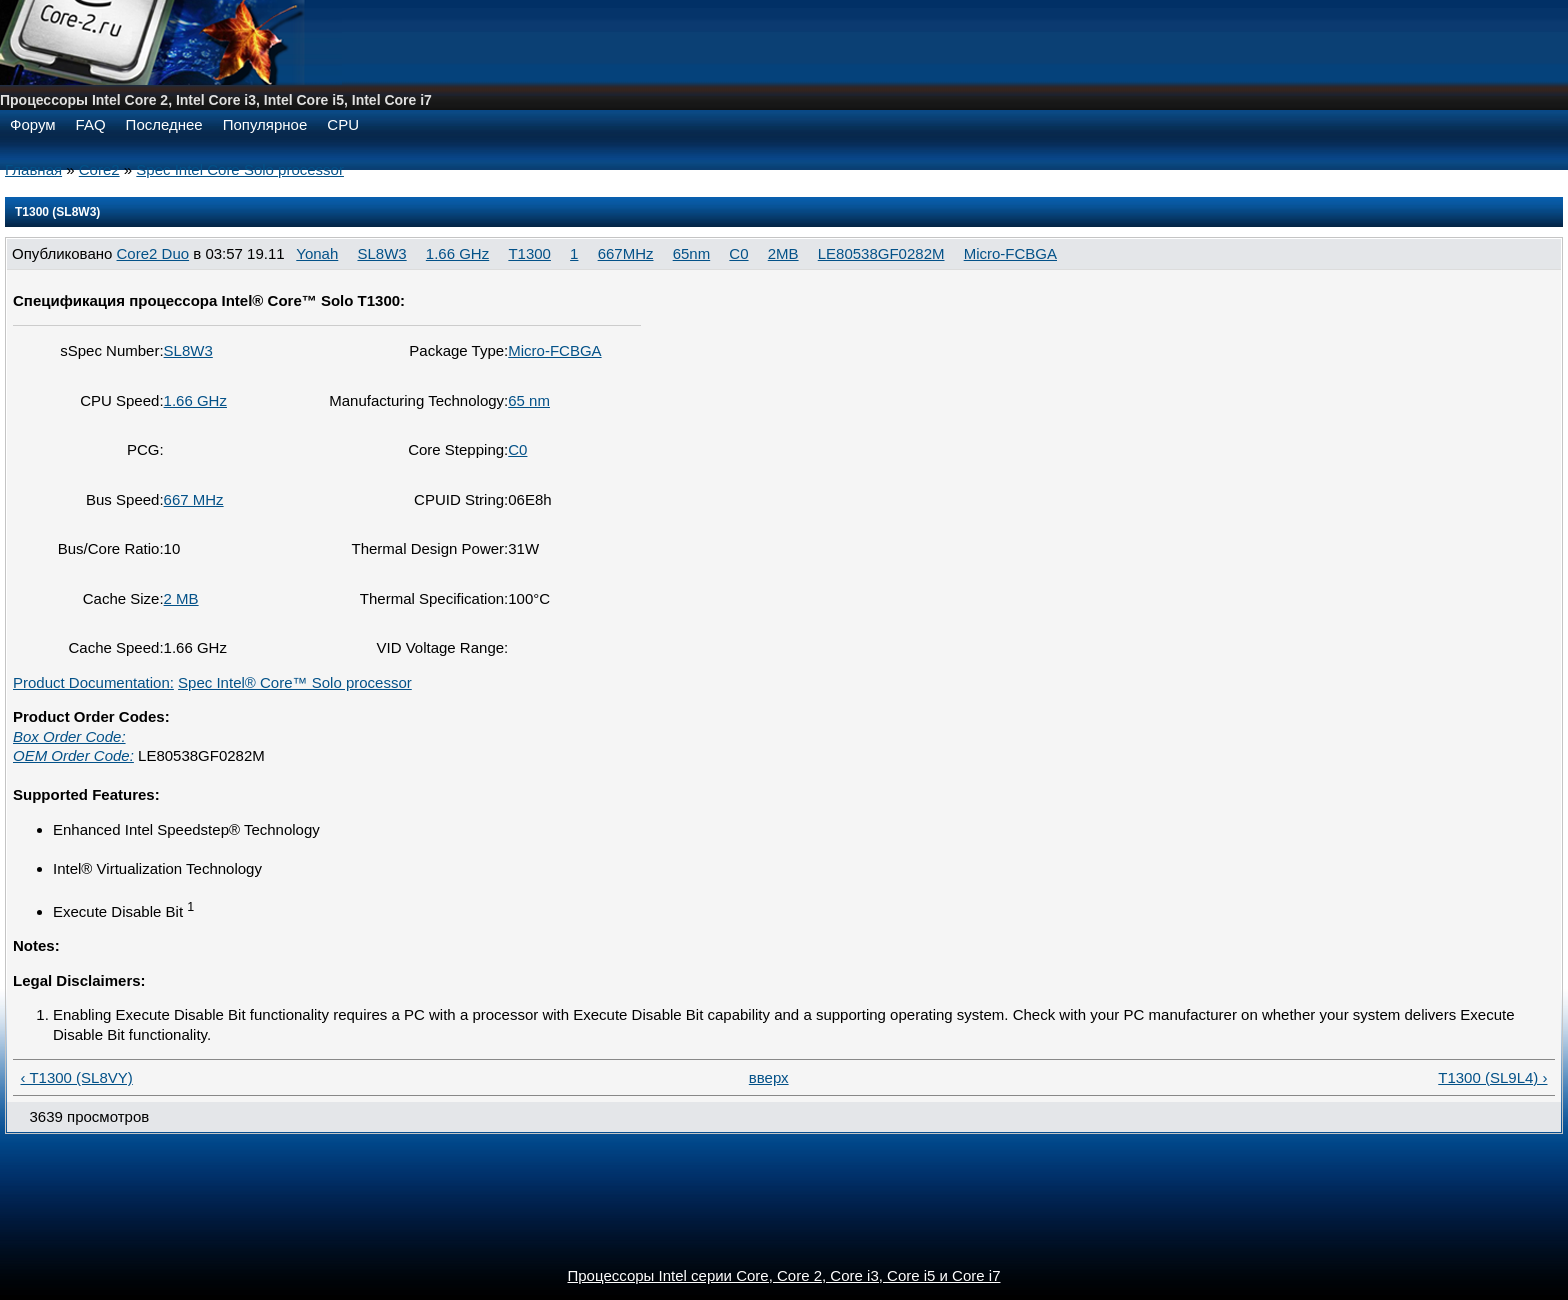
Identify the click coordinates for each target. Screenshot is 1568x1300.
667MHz (626, 253)
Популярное (265, 124)
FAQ (91, 124)
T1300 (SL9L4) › (1492, 1077)
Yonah (317, 253)
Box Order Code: (69, 736)
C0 (738, 253)
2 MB (181, 598)
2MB (783, 253)
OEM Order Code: (73, 755)
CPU (343, 124)
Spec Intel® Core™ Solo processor (295, 682)
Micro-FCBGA (1010, 253)
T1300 (529, 253)
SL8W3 (381, 253)
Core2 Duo (153, 253)
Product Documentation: (93, 682)
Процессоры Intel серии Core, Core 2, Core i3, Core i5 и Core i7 (784, 1275)
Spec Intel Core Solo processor (240, 169)
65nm (692, 253)
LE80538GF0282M (881, 253)
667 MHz (194, 499)
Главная (33, 169)
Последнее (164, 124)
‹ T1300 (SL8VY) (77, 1077)
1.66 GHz (457, 253)
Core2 (99, 169)
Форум (33, 124)
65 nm (529, 400)
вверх (769, 1077)
